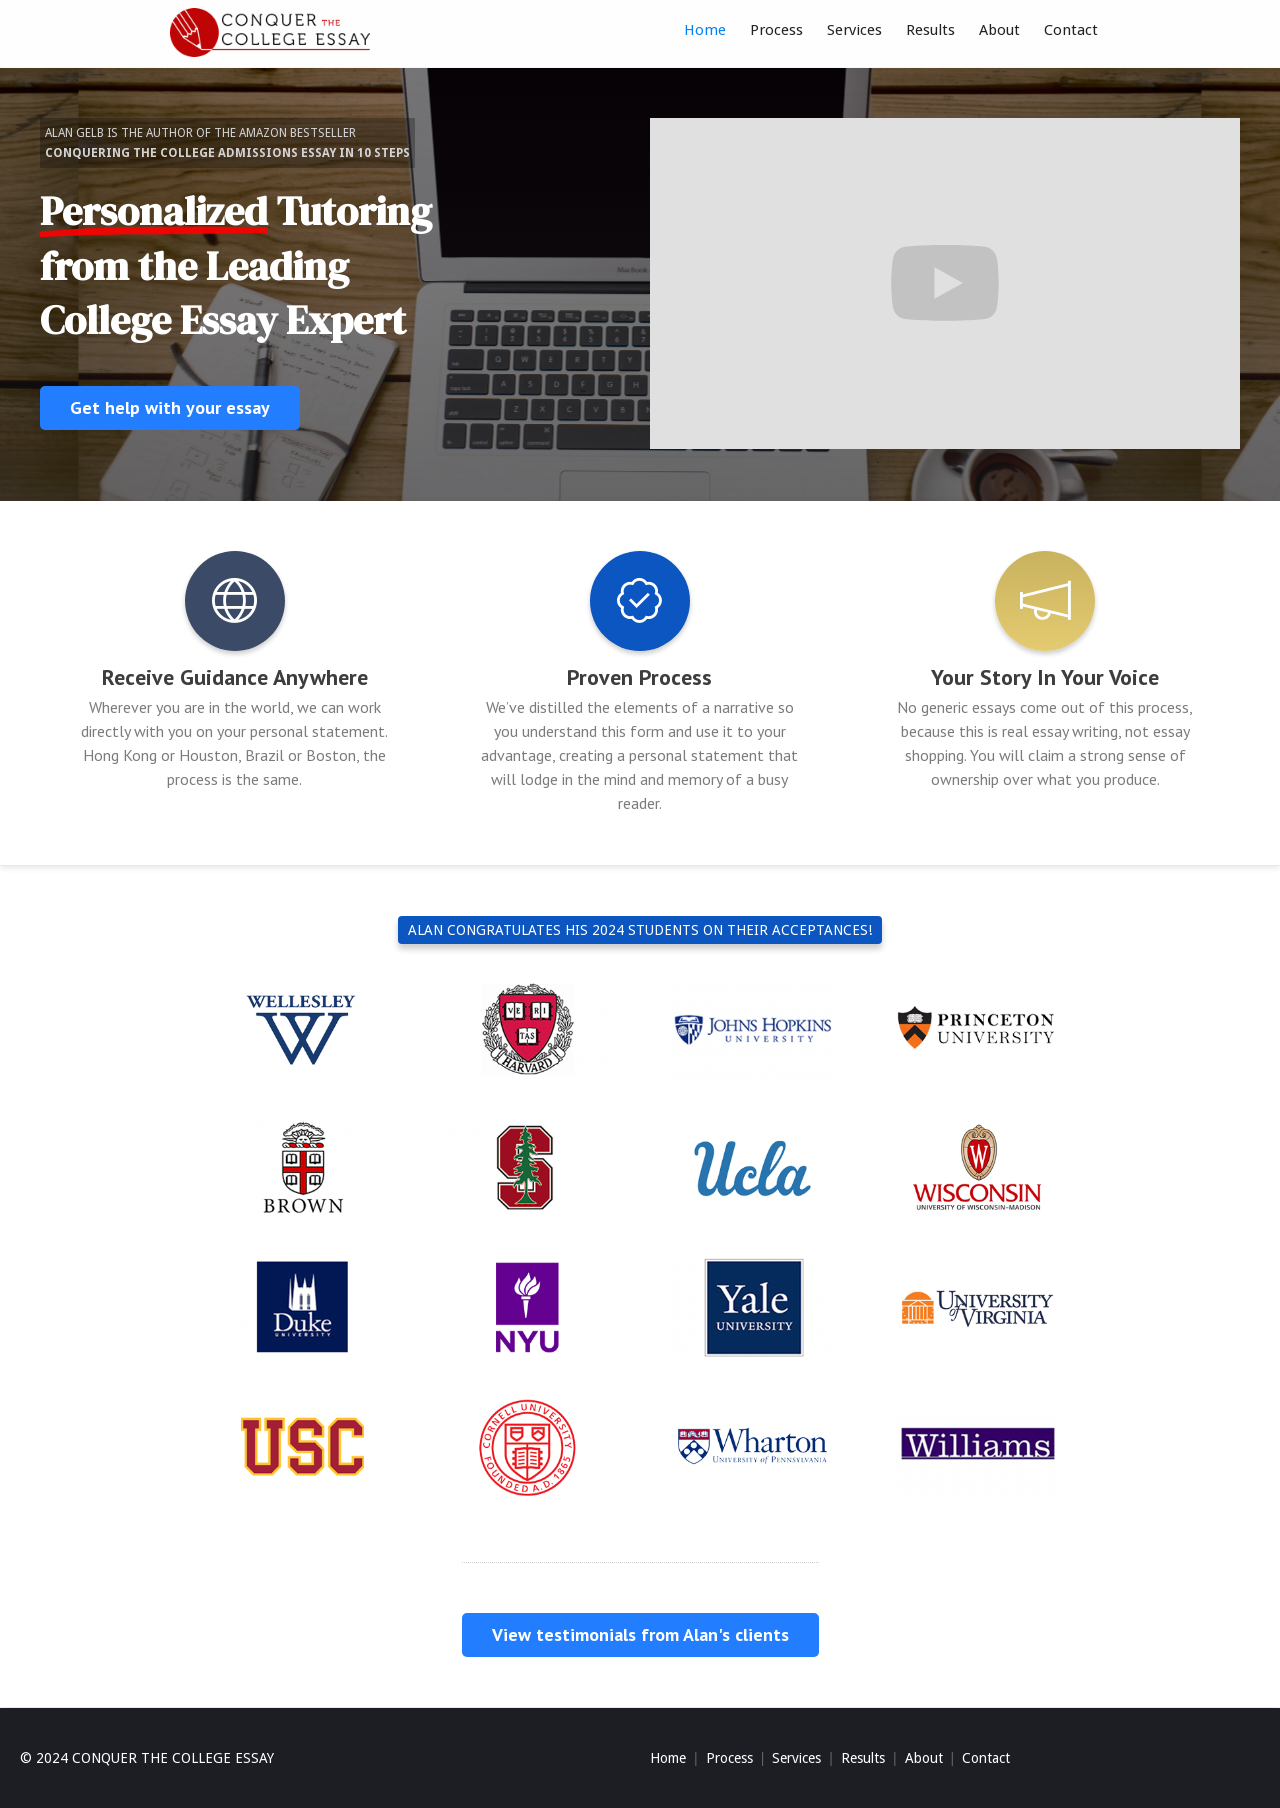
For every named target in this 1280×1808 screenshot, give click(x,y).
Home (705, 30)
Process (776, 30)
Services (854, 30)
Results (930, 30)
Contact (1071, 30)
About (999, 30)
